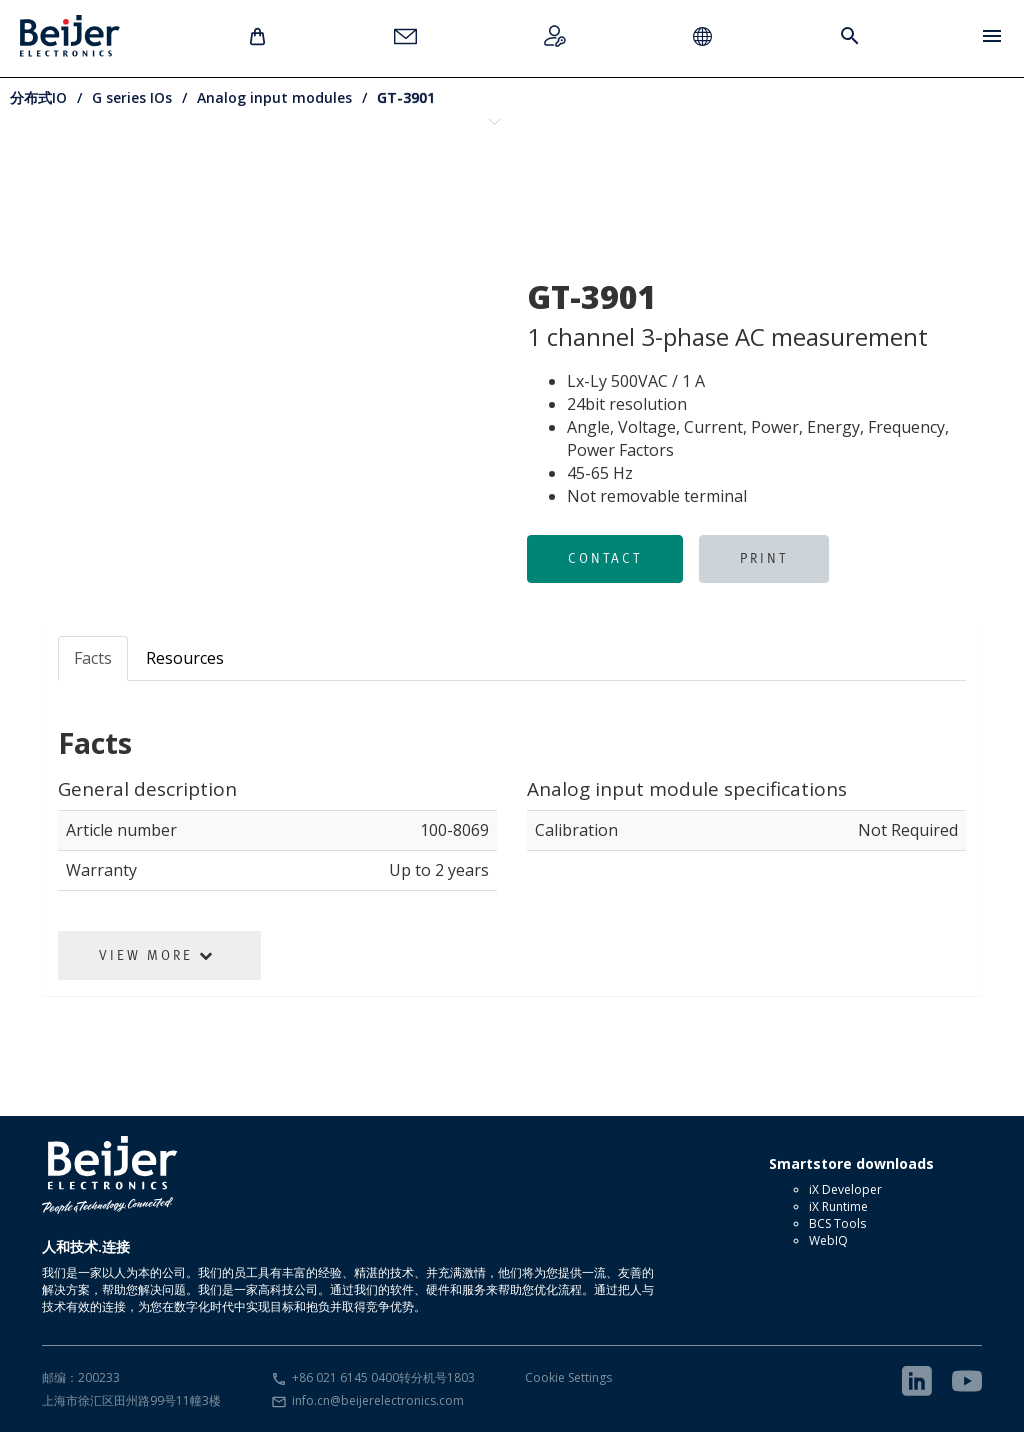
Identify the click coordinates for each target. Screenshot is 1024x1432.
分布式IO (38, 97)
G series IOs (132, 97)
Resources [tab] (185, 658)
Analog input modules (274, 97)
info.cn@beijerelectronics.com (378, 1400)
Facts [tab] (93, 658)
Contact (605, 558)
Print (764, 558)
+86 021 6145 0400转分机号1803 (383, 1377)
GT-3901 (406, 97)
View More (157, 955)
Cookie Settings (568, 1377)
